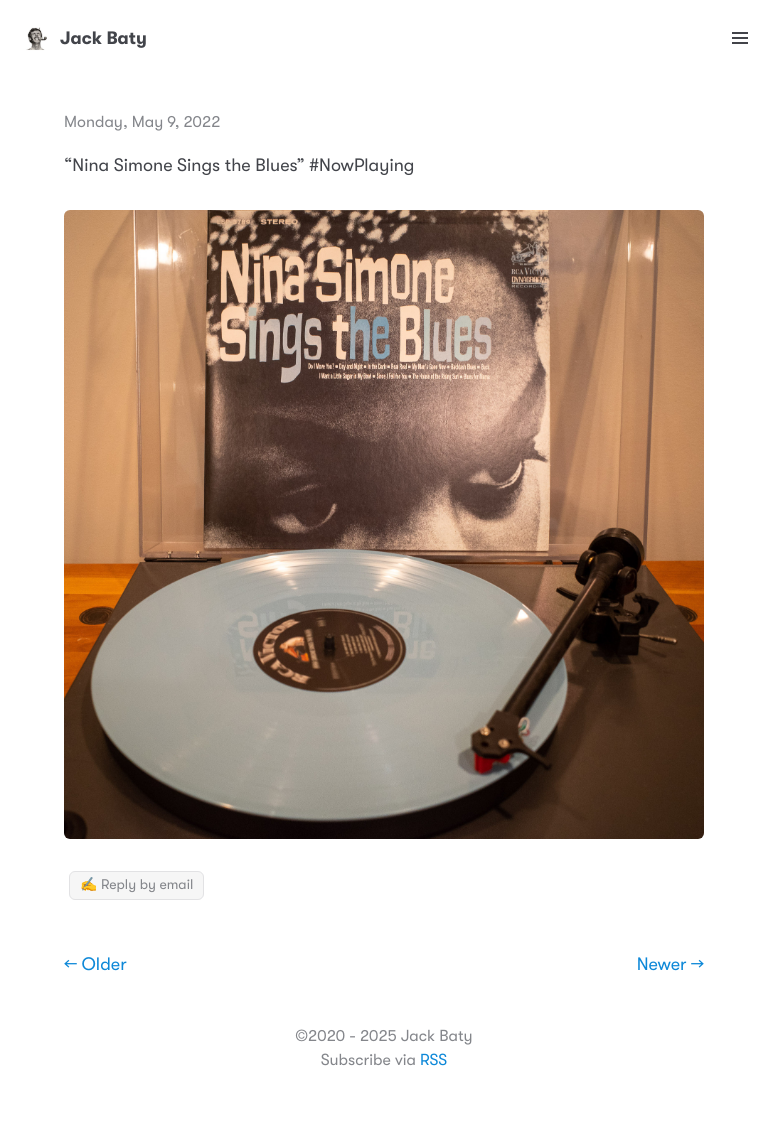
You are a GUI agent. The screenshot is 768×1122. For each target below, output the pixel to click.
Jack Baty (83, 38)
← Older (95, 965)
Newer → (670, 965)
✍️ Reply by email (136, 885)
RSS (433, 1060)
